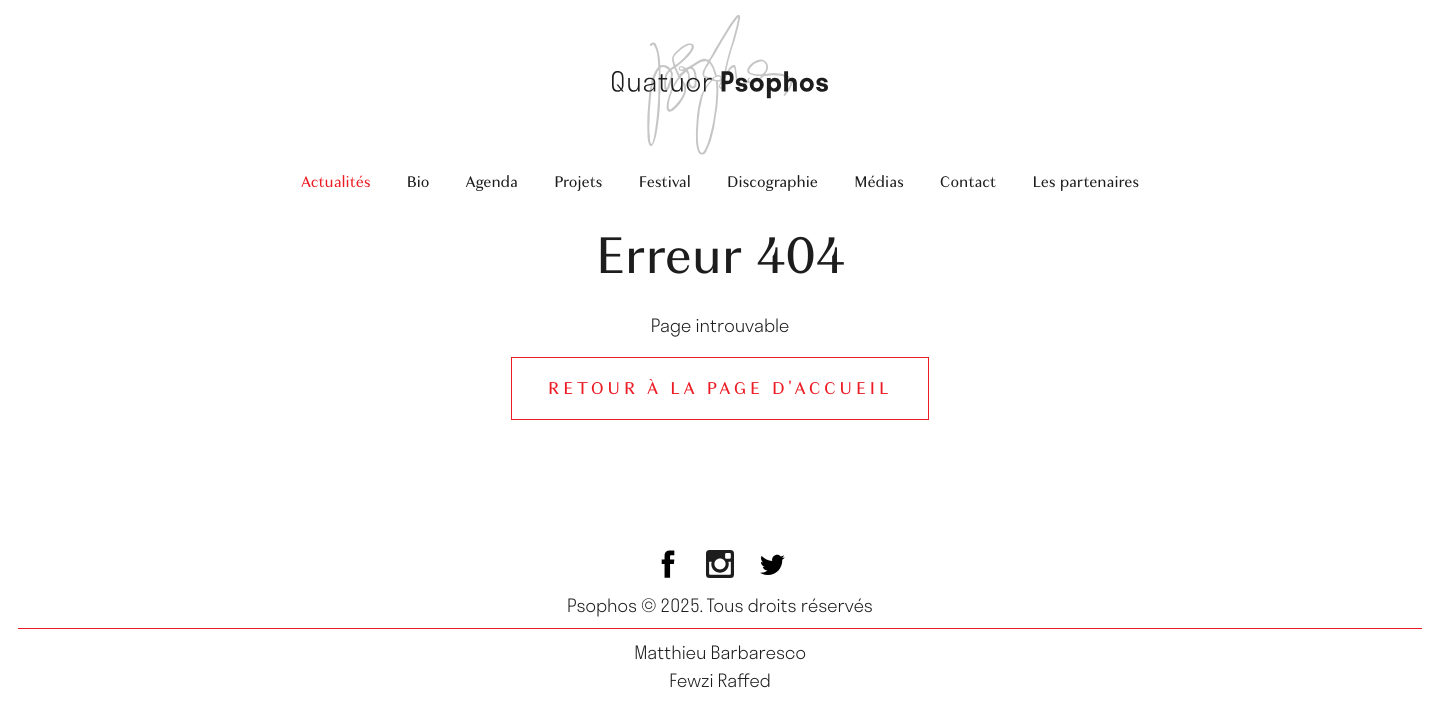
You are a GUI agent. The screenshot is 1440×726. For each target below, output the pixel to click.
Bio (417, 181)
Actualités (336, 181)
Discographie (772, 181)
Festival (664, 181)
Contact (968, 181)
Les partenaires (1085, 181)
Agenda (491, 181)
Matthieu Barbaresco (720, 652)
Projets (578, 181)
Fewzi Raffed (720, 680)
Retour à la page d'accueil (720, 388)
